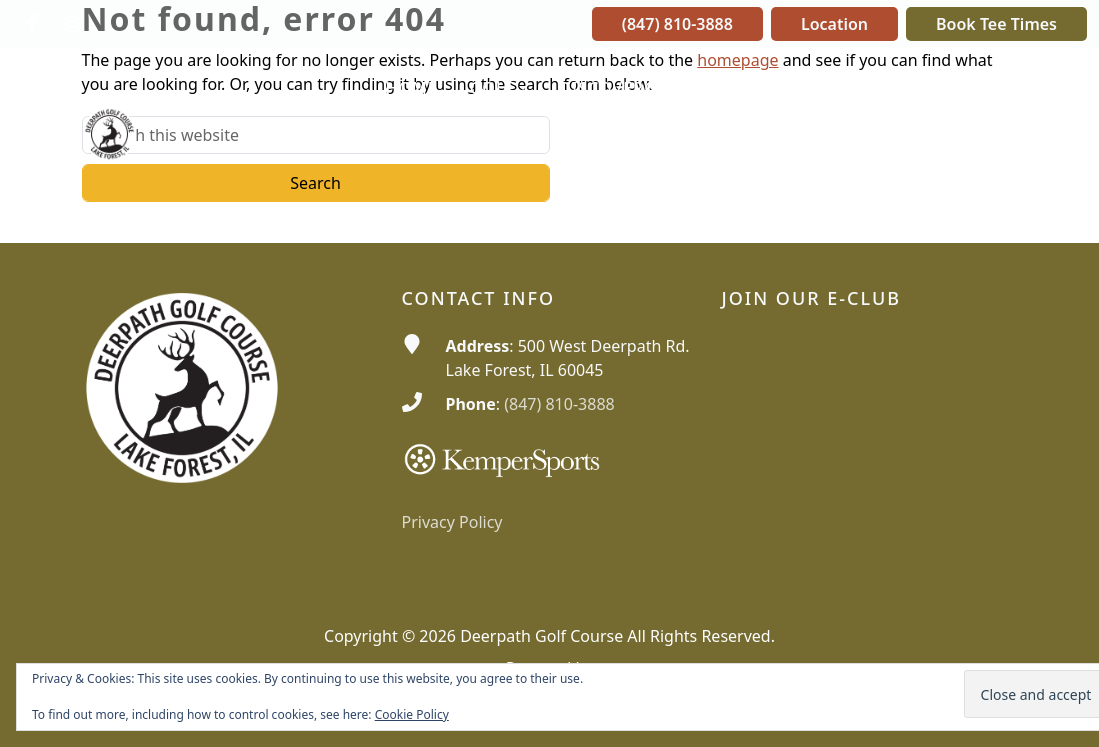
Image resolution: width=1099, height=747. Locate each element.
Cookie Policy (412, 714)
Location (834, 24)
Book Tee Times (996, 24)
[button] (498, 89)
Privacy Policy (452, 522)
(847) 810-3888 (677, 24)
